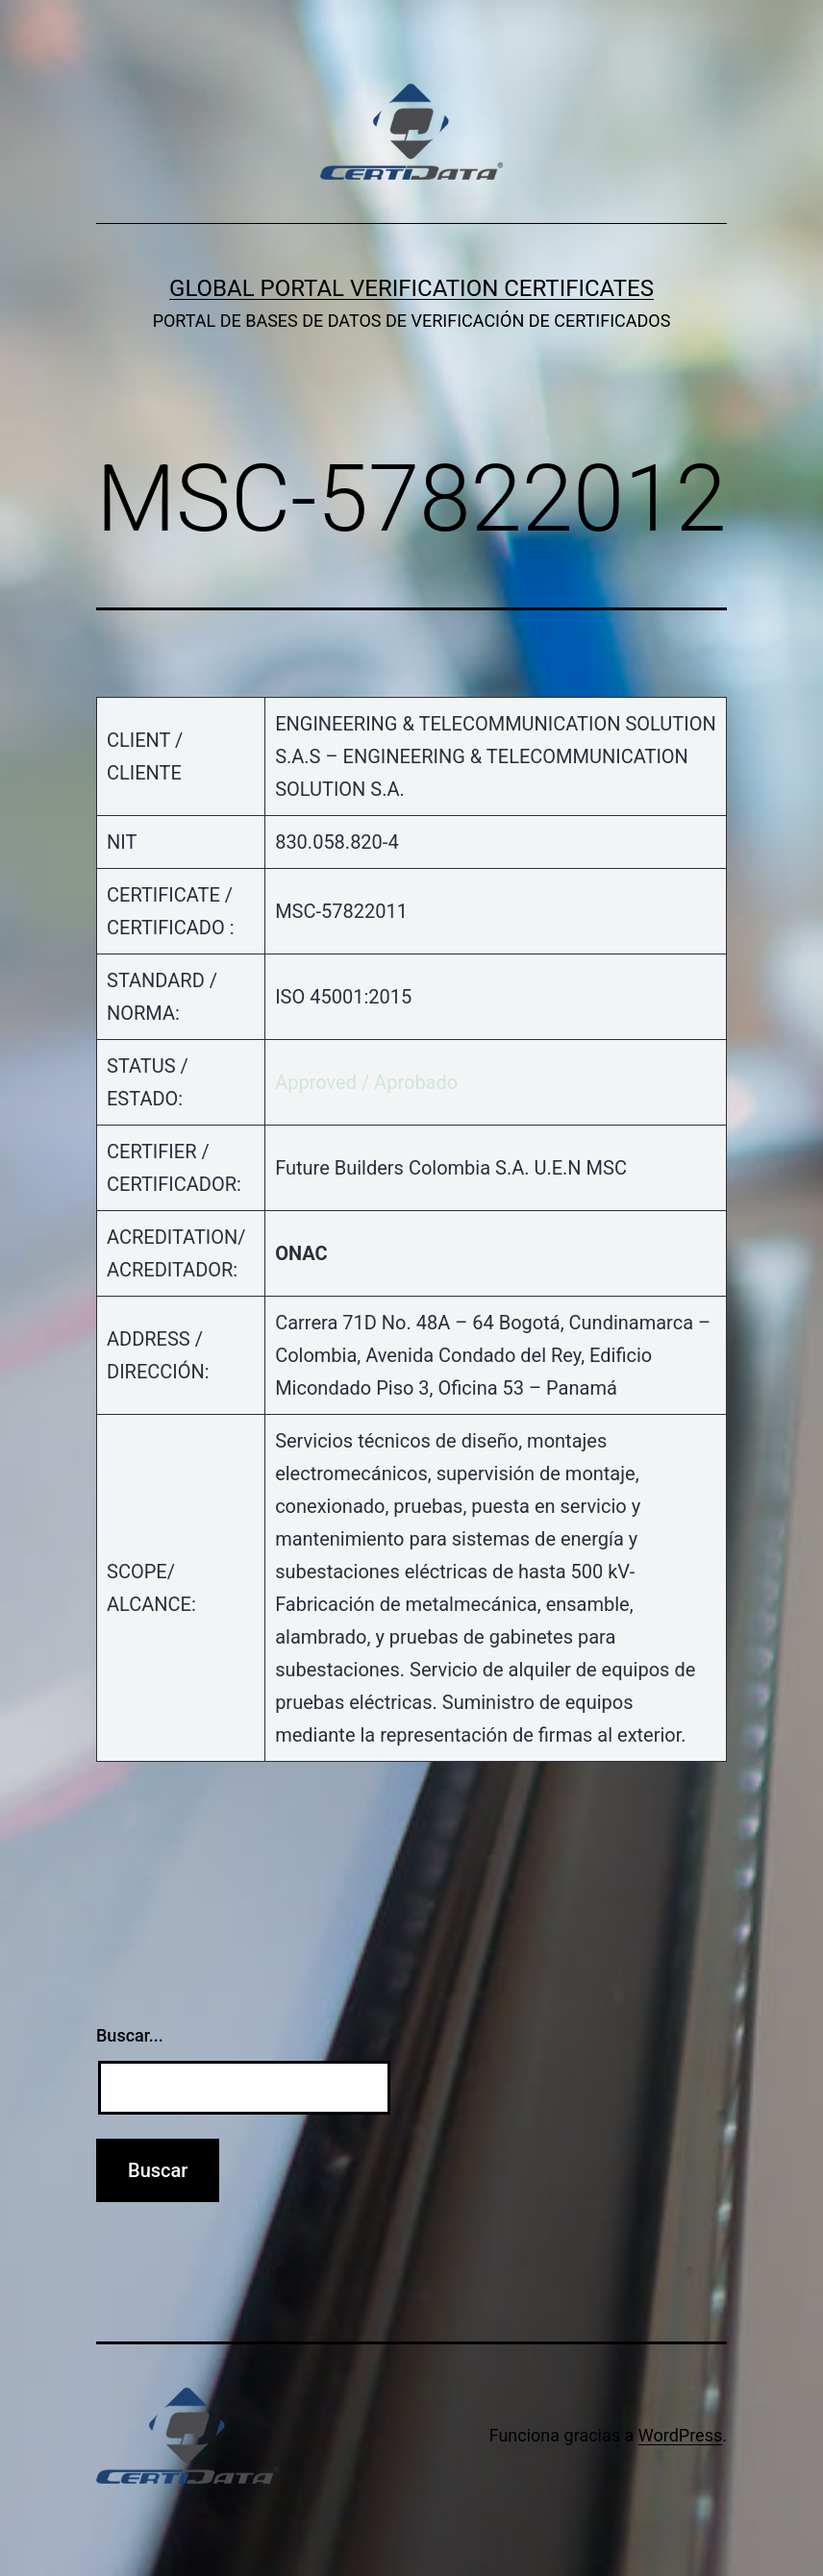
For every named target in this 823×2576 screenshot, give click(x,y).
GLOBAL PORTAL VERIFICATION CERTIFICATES (411, 288)
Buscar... (129, 2035)
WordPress (680, 2435)
